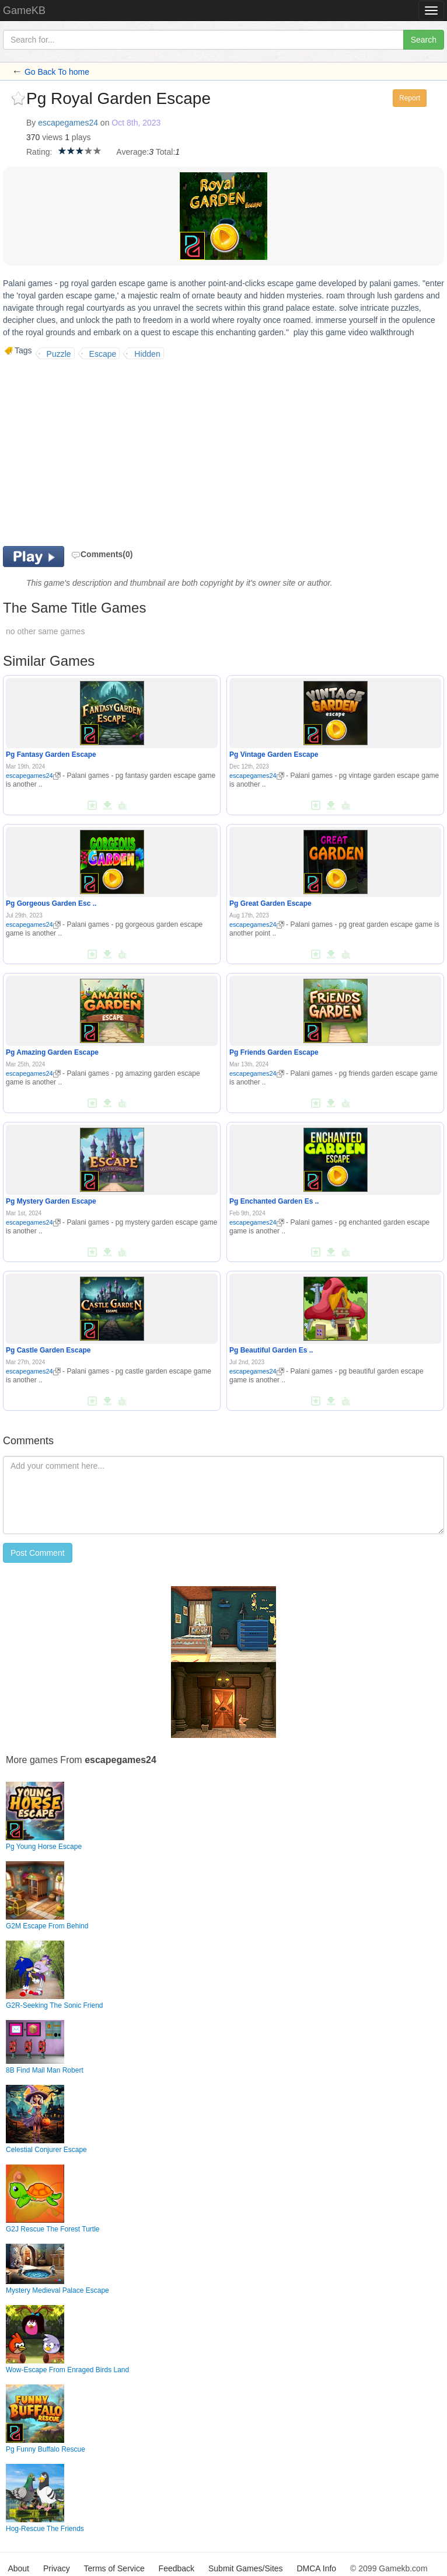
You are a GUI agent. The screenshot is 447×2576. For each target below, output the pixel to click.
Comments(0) (101, 554)
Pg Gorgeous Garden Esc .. (51, 903)
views (52, 137)
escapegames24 (68, 122)
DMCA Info (316, 2568)
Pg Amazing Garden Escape (52, 1052)
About (18, 2568)
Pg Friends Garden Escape (274, 1052)
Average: (132, 152)
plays (81, 137)
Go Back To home (57, 72)
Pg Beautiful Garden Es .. (271, 1350)
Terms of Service (113, 2568)
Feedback (176, 2568)
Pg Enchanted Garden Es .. (274, 1201)
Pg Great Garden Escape (270, 903)
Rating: (39, 152)
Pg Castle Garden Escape (48, 1350)
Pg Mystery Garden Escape (51, 1201)
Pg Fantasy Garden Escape (51, 754)
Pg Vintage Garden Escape (274, 754)
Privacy (56, 2568)
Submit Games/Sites (245, 2568)
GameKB (24, 10)
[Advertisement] (101, 452)
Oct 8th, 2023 (135, 122)
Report (409, 98)
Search (423, 39)
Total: (165, 152)
